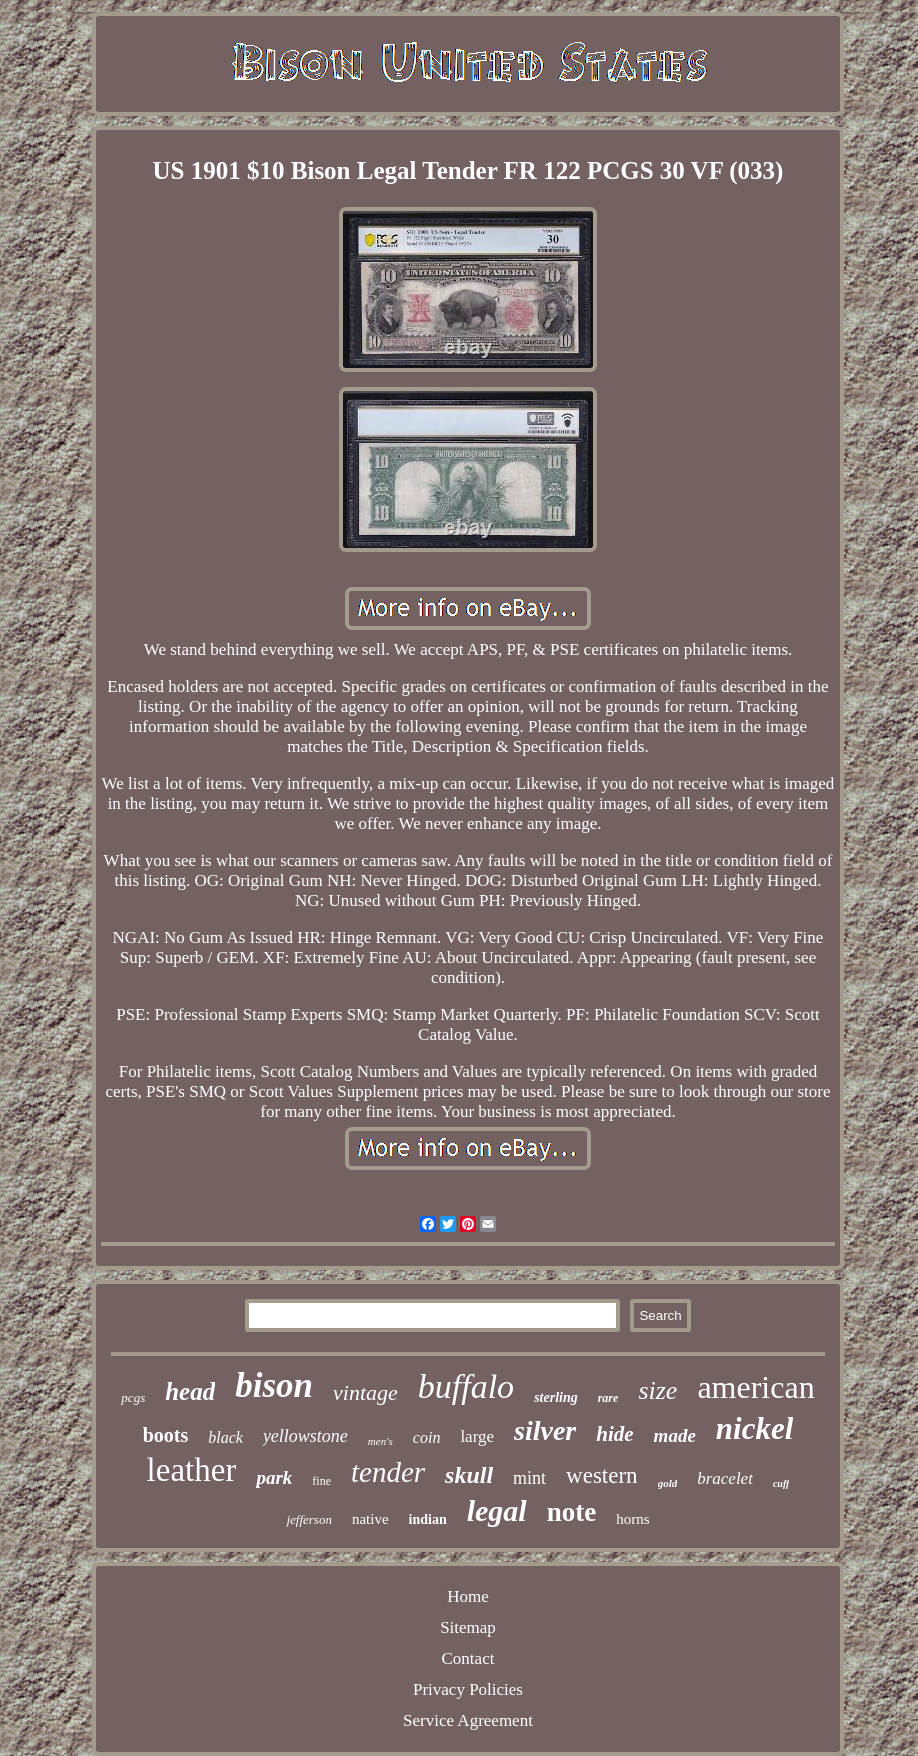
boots (166, 1435)
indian (428, 1519)
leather (192, 1470)
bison (274, 1385)
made (675, 1435)
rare (608, 1398)
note (572, 1512)
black (225, 1437)
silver (545, 1430)
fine (321, 1481)
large (477, 1436)
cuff (781, 1483)
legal (497, 1510)
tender (388, 1472)
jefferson (309, 1519)
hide (614, 1434)
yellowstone (305, 1436)
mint (529, 1478)
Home (468, 1596)
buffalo (466, 1386)
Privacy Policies (468, 1689)
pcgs (133, 1397)
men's (380, 1441)
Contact (468, 1658)
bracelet (725, 1478)
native (370, 1519)
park (274, 1477)
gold (668, 1483)
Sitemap (468, 1627)
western (602, 1475)
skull (469, 1475)
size (657, 1390)
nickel (755, 1428)
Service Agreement (468, 1720)
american (755, 1387)
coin (427, 1437)
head (190, 1391)
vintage (365, 1392)
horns (632, 1519)
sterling (556, 1397)
